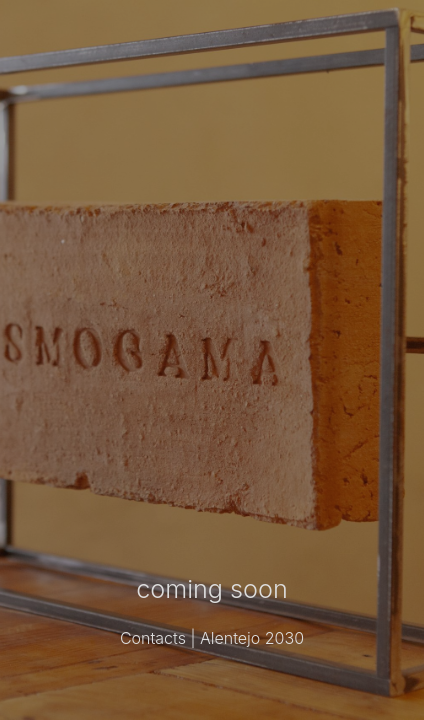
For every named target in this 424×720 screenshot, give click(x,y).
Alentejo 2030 (252, 638)
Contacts (153, 638)
